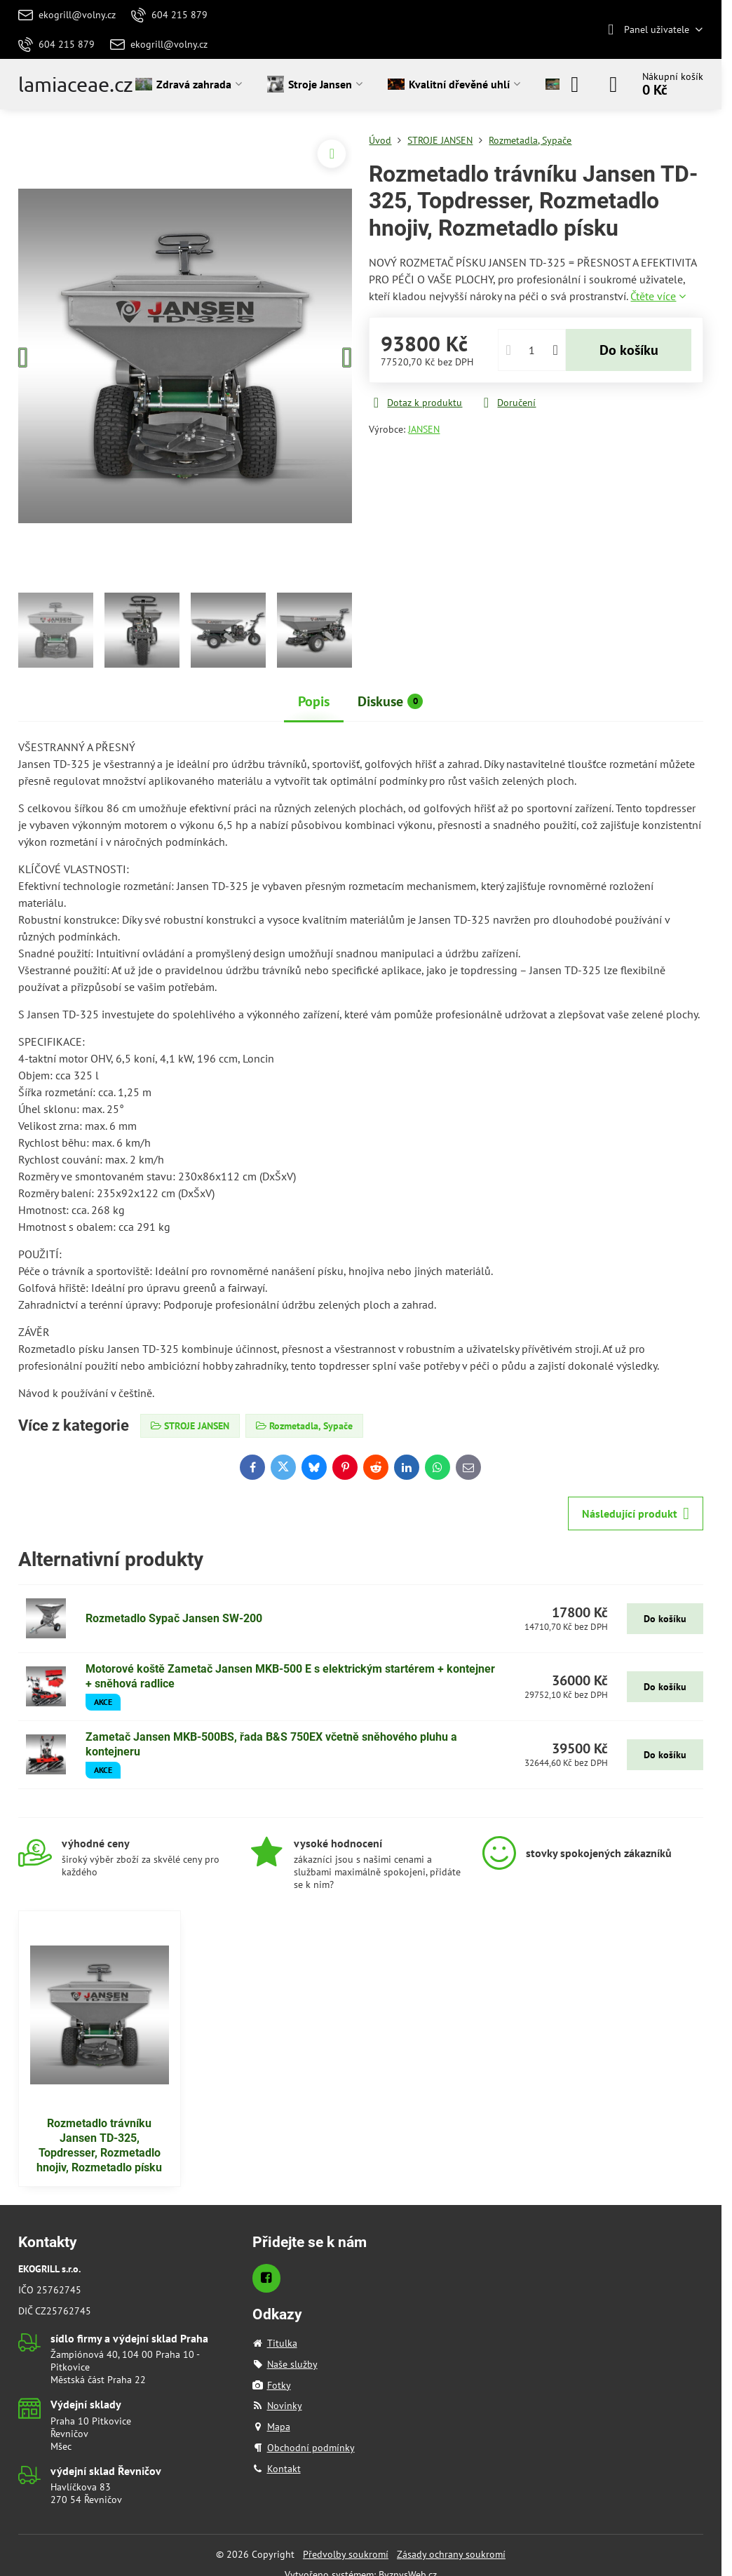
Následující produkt (635, 1513)
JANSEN (424, 429)
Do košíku (628, 350)
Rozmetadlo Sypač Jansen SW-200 (174, 1618)
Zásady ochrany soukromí (451, 2554)
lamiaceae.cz (75, 84)
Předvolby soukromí (345, 2554)
